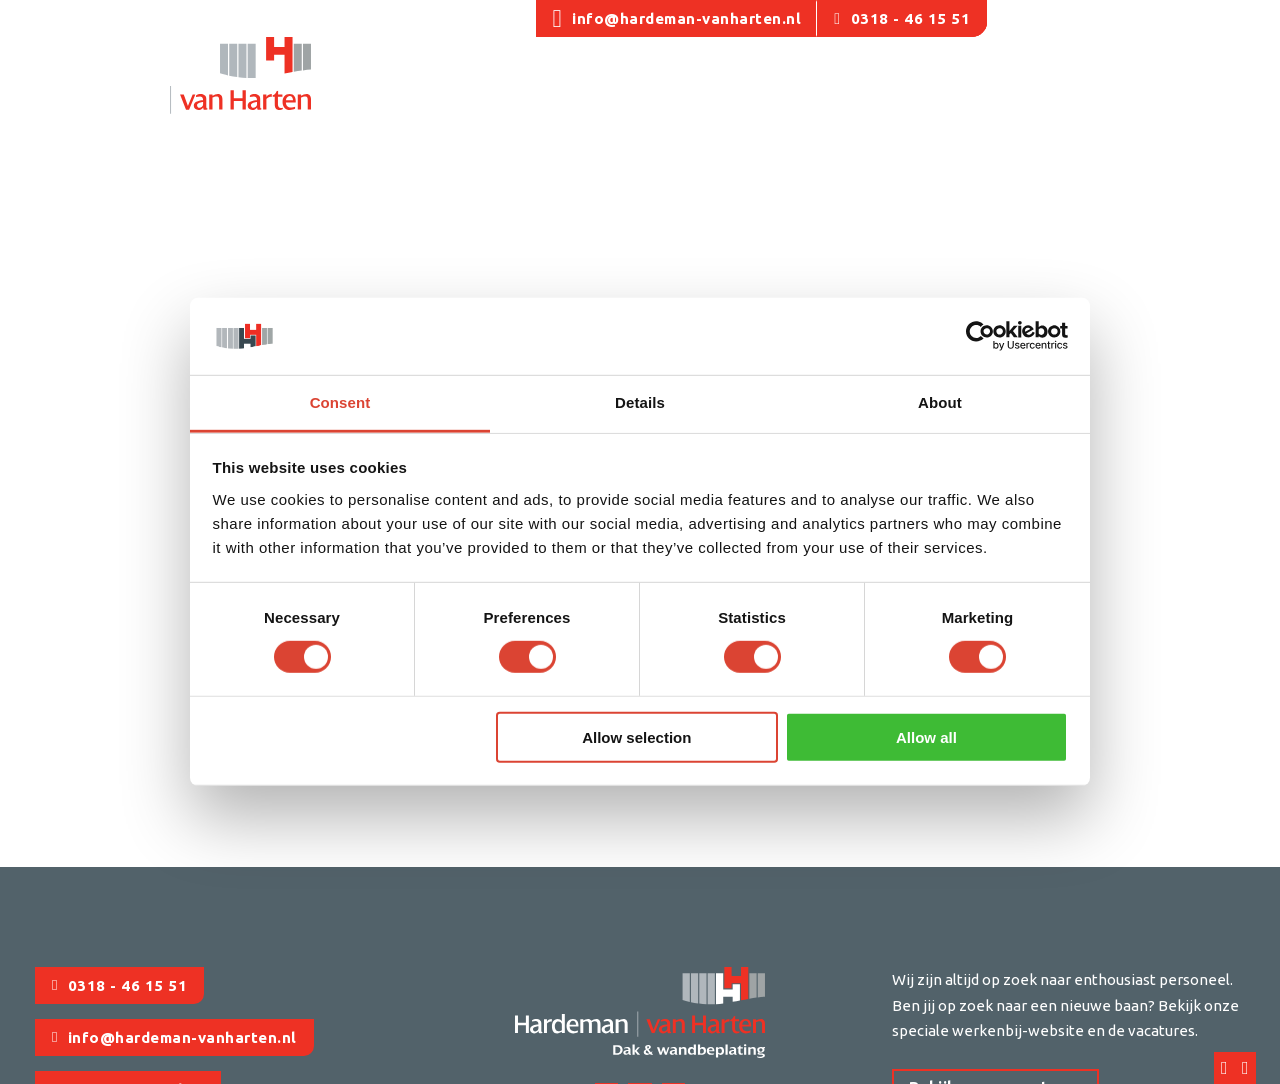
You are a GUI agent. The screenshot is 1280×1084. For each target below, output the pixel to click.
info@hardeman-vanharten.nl (677, 18)
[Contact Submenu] (1181, 87)
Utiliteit (510, 83)
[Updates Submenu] (1072, 87)
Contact (1137, 83)
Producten (907, 83)
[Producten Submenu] (960, 87)
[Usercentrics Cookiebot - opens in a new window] (980, 336)
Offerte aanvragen (1176, 18)
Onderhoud (802, 83)
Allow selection (636, 736)
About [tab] (940, 402)
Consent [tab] (340, 402)
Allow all (926, 736)
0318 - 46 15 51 (902, 18)
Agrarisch (599, 83)
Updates (1026, 83)
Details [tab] (640, 402)
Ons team (420, 83)
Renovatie (698, 83)
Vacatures (1039, 18)
